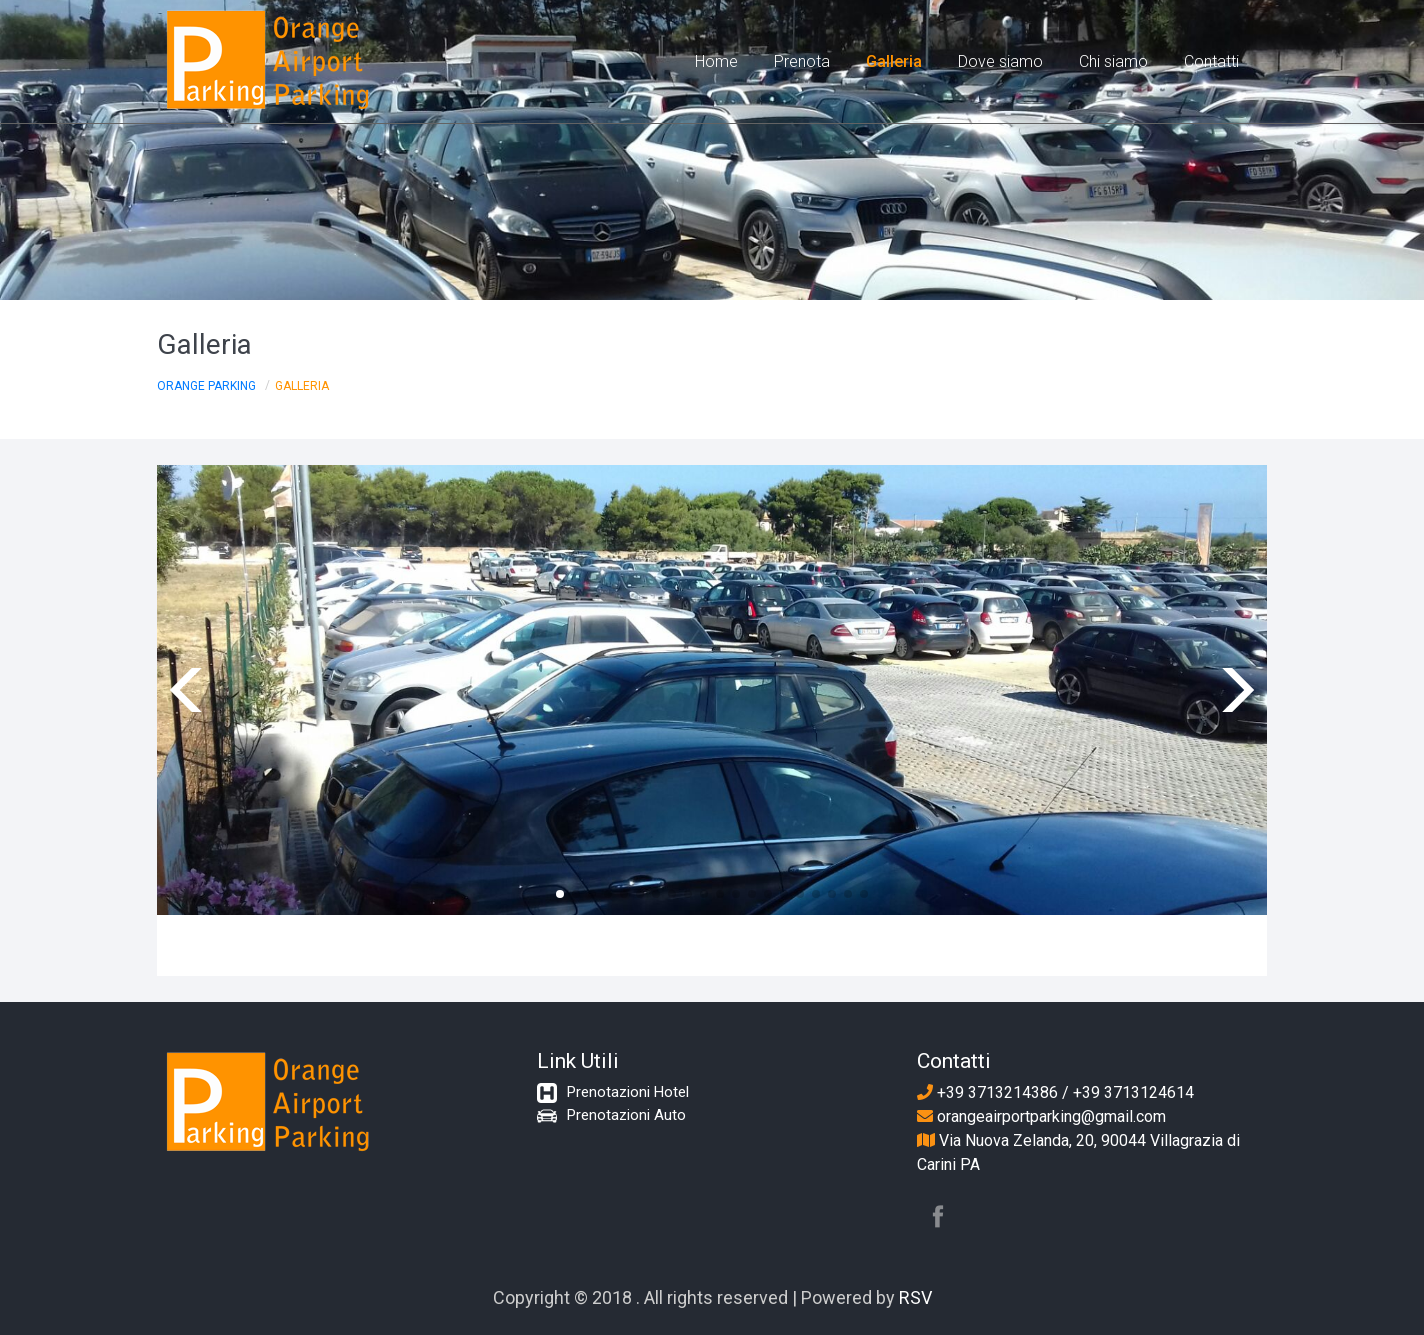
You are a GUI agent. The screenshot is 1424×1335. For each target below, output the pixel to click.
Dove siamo (1000, 61)
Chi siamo (1113, 61)
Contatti (1211, 61)
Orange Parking (206, 386)
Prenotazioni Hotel (628, 1092)
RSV (915, 1297)
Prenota (802, 61)
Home (716, 61)
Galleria (894, 61)
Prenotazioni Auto (626, 1115)
